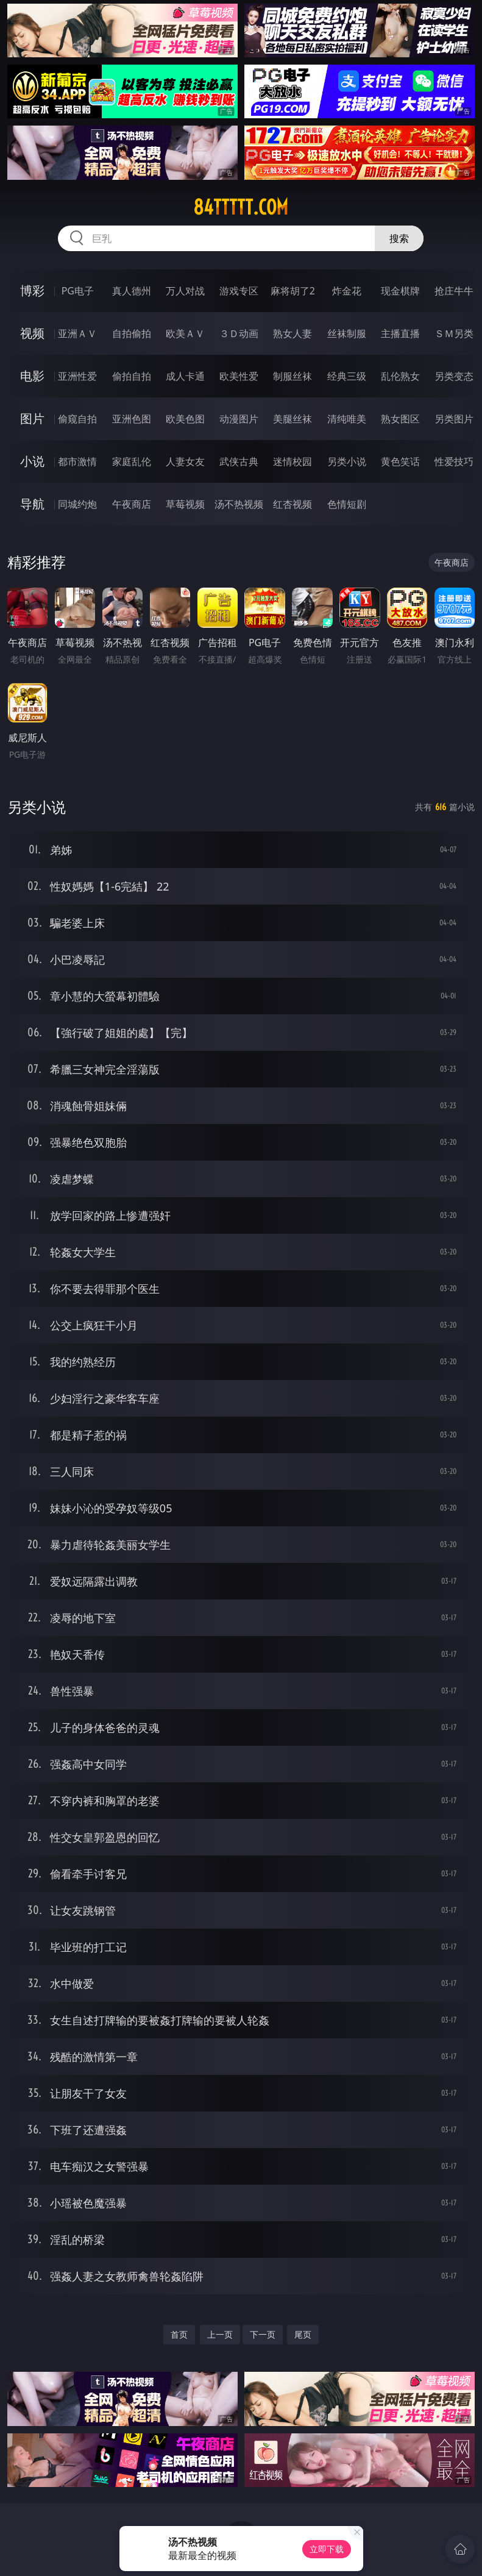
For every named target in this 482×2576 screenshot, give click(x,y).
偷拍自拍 (131, 376)
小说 (32, 461)
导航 (32, 504)
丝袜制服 (346, 333)
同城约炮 (77, 504)
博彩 (32, 290)
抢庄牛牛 (453, 290)
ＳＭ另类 (453, 333)
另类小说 (346, 461)
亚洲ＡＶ (77, 333)
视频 (32, 333)
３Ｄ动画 (238, 333)
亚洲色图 (131, 418)
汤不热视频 (238, 504)
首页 (179, 2334)
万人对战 (185, 290)
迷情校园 (292, 461)
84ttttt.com (240, 207)
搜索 (399, 238)
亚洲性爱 (77, 376)
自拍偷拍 (131, 333)
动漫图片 (238, 418)
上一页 (220, 2334)
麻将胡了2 (293, 290)
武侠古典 (238, 461)
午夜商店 (131, 504)
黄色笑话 (400, 461)
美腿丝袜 (292, 418)
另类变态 (453, 376)
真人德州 (131, 290)
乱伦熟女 (400, 376)
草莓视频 (185, 504)
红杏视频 (292, 504)
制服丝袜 (292, 376)
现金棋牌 (400, 290)
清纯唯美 (346, 418)
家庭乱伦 (131, 461)
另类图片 (453, 418)
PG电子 (78, 290)
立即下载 (327, 2549)
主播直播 (400, 333)
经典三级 (346, 376)
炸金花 (346, 290)
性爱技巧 (453, 461)
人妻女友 (185, 461)
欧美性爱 (238, 376)
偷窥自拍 (77, 418)
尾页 (302, 2334)
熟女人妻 (292, 333)
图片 (32, 418)
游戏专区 (238, 290)
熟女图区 (400, 418)
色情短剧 (346, 504)
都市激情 (77, 461)
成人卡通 (185, 376)
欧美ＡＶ (185, 333)
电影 (32, 376)
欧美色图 (185, 418)
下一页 (262, 2334)
